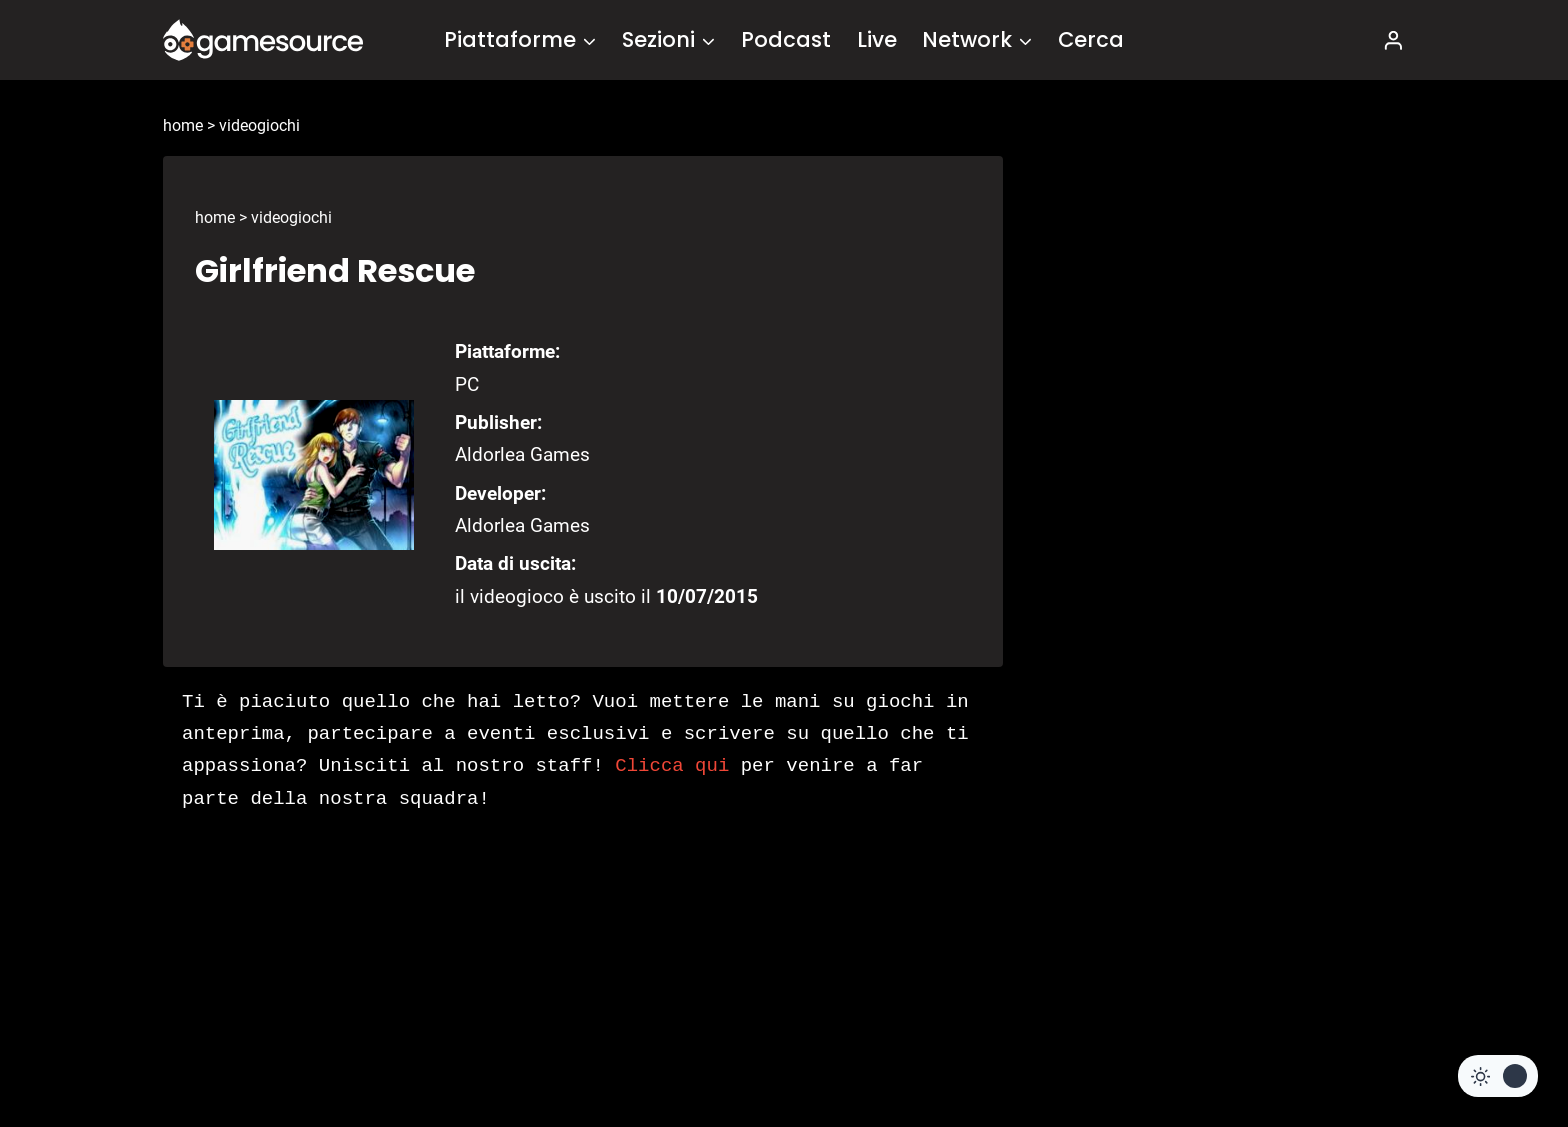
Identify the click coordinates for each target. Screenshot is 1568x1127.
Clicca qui (672, 766)
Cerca (1091, 39)
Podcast (786, 39)
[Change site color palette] (1498, 1076)
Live (877, 39)
